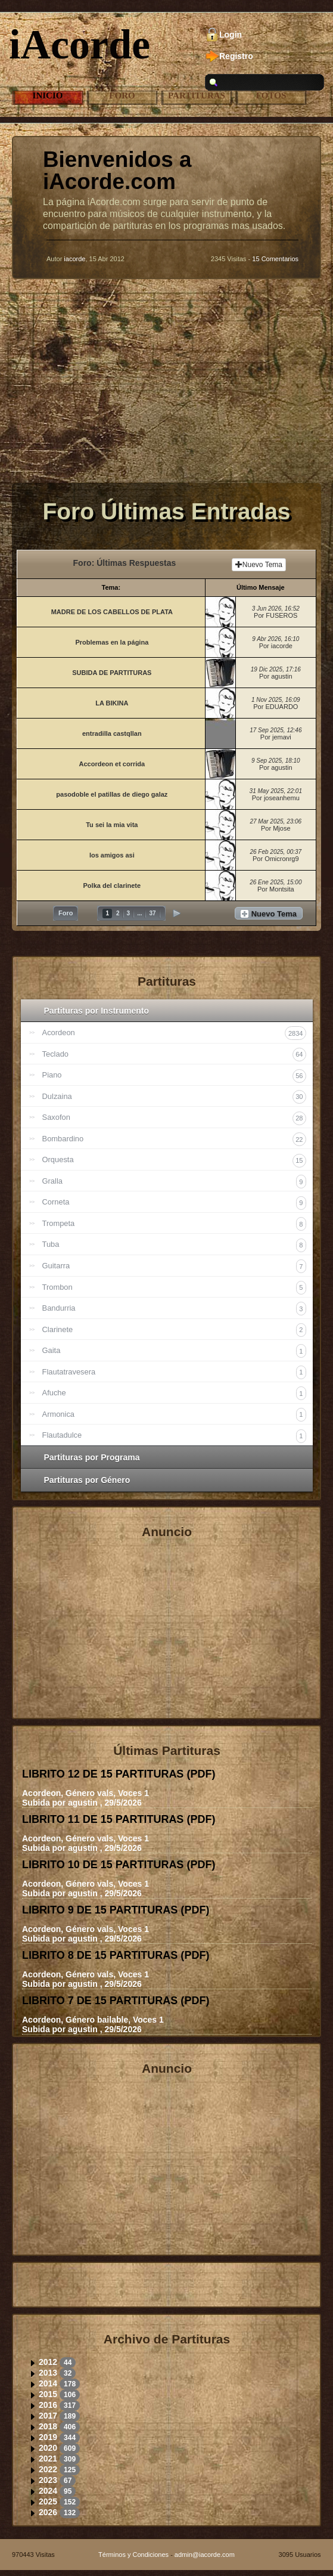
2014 (48, 2383)
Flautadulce (174, 1436)
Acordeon (174, 1033)
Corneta (174, 1203)
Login (230, 34)
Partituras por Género (87, 1480)
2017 (48, 2415)
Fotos (271, 95)
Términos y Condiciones (133, 2554)
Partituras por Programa (92, 1457)
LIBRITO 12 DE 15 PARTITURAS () (118, 1774)
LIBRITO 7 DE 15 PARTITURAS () (115, 2001)
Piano (174, 1076)
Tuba (174, 1245)
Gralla (174, 1181)
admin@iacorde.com (205, 2554)
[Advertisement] (166, 389)
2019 (48, 2437)
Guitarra (174, 1266)
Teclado (174, 1054)
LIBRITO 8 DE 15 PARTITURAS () (115, 1955)
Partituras (196, 95)
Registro (236, 56)
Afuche (174, 1393)
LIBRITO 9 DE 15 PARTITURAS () (115, 1910)
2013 (48, 2372)
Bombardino (174, 1139)
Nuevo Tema (258, 565)
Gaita (174, 1351)
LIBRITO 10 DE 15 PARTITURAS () (118, 1865)
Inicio (48, 95)
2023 (48, 2480)
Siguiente (176, 913)
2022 (48, 2469)
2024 (48, 2491)
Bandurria (174, 1308)
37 (152, 913)
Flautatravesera (174, 1372)
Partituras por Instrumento (97, 1010)
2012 (48, 2362)
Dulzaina (174, 1097)
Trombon (174, 1288)
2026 (48, 2512)
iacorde (74, 258)
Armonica (174, 1415)
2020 (48, 2448)
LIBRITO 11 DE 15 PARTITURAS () (118, 1819)
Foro (122, 95)
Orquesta (174, 1161)
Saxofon (174, 1118)
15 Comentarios (275, 258)
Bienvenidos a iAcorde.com (117, 170)
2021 (48, 2458)
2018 (48, 2426)
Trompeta (174, 1224)
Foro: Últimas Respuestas (124, 563)
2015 (48, 2394)
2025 (48, 2501)
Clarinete (174, 1330)
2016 (48, 2405)
